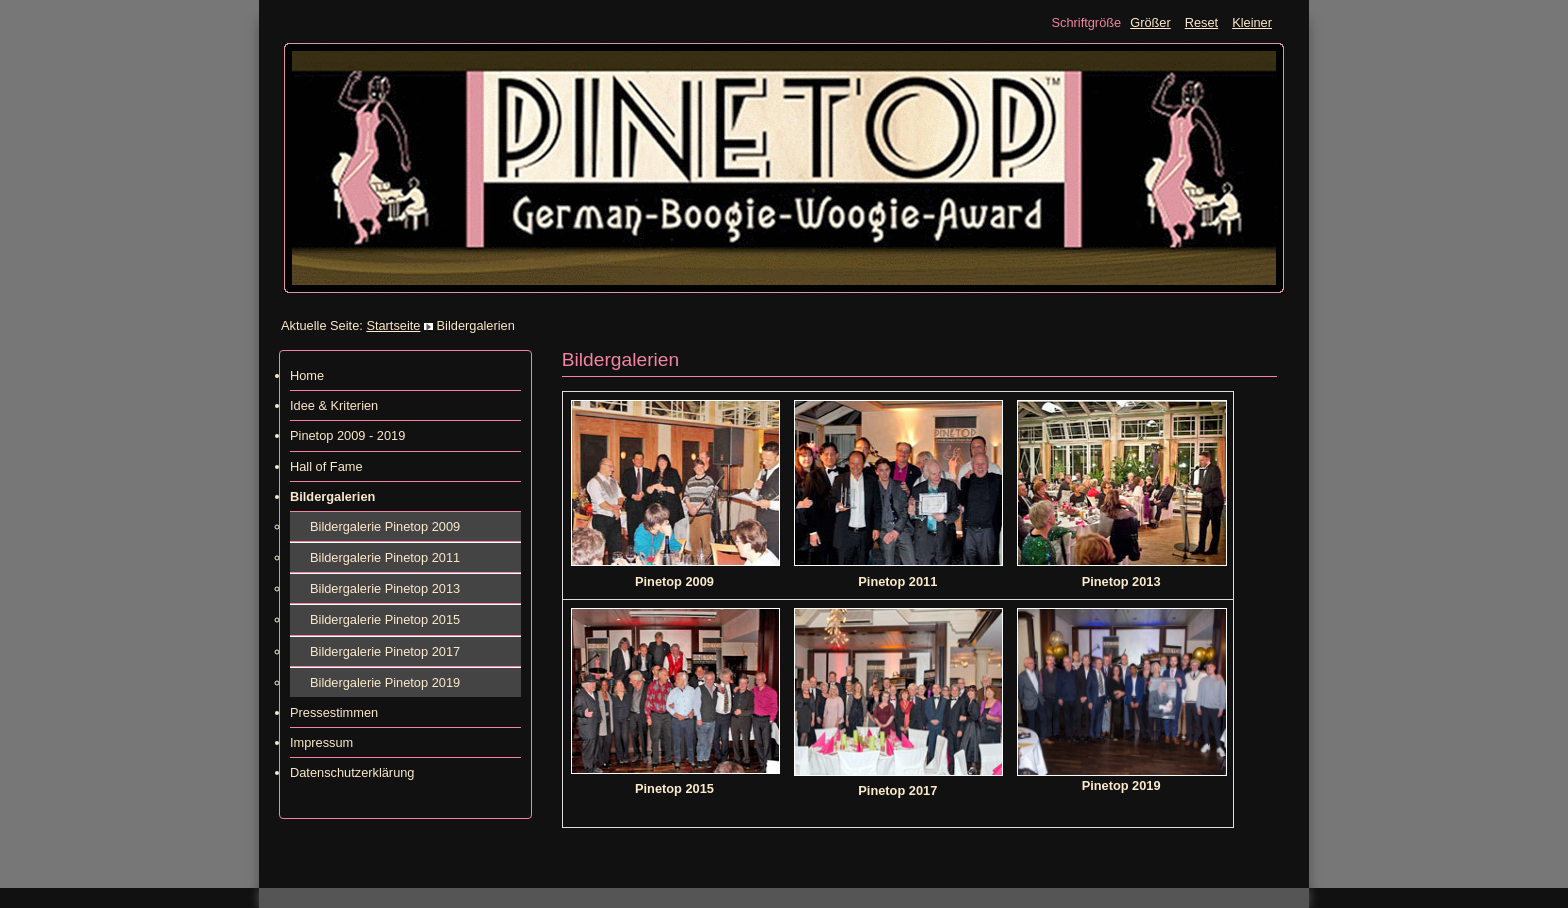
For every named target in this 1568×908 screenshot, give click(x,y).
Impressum (321, 742)
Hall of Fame (326, 466)
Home (307, 375)
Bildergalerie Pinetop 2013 (385, 588)
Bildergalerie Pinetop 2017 (385, 651)
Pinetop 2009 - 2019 (347, 435)
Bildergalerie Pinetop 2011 (385, 557)
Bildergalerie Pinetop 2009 (385, 526)
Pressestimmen (334, 712)
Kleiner (1252, 22)
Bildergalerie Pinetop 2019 (385, 682)
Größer (1150, 22)
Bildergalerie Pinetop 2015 (385, 619)
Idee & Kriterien (334, 405)
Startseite (393, 325)
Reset (1201, 22)
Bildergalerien (332, 496)
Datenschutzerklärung (352, 772)
